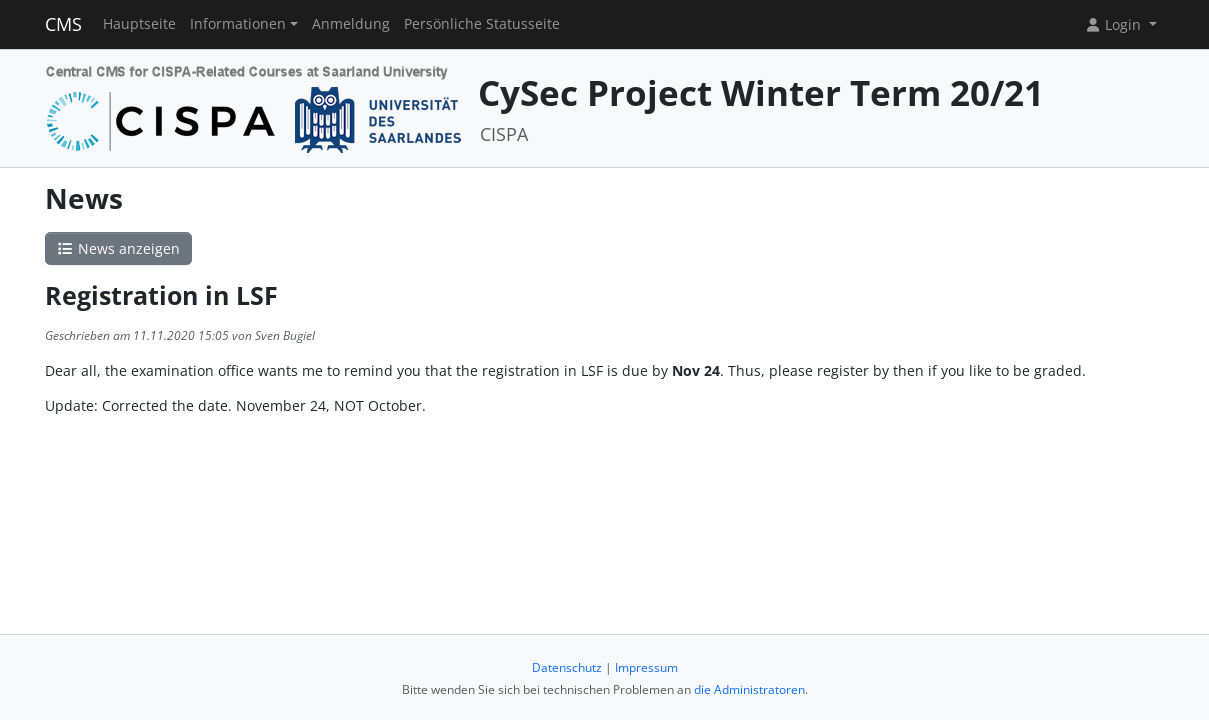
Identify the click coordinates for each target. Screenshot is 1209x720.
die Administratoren (749, 689)
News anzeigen (119, 248)
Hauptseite (139, 24)
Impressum (646, 667)
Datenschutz (567, 667)
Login (1115, 24)
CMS (63, 24)
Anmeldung (351, 24)
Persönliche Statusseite (482, 24)
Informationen (238, 24)
